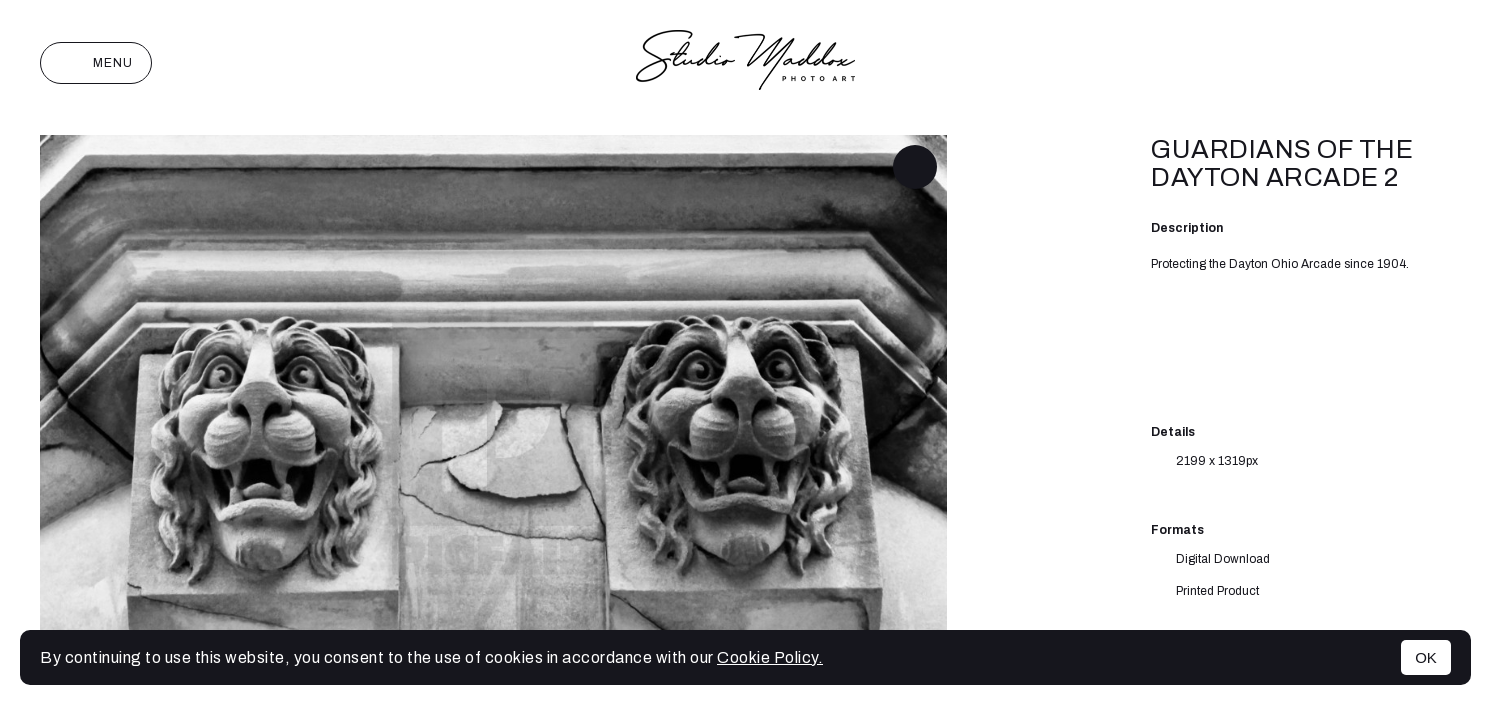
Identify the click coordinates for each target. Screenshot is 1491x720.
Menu (96, 63)
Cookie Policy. (770, 657)
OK (1426, 657)
